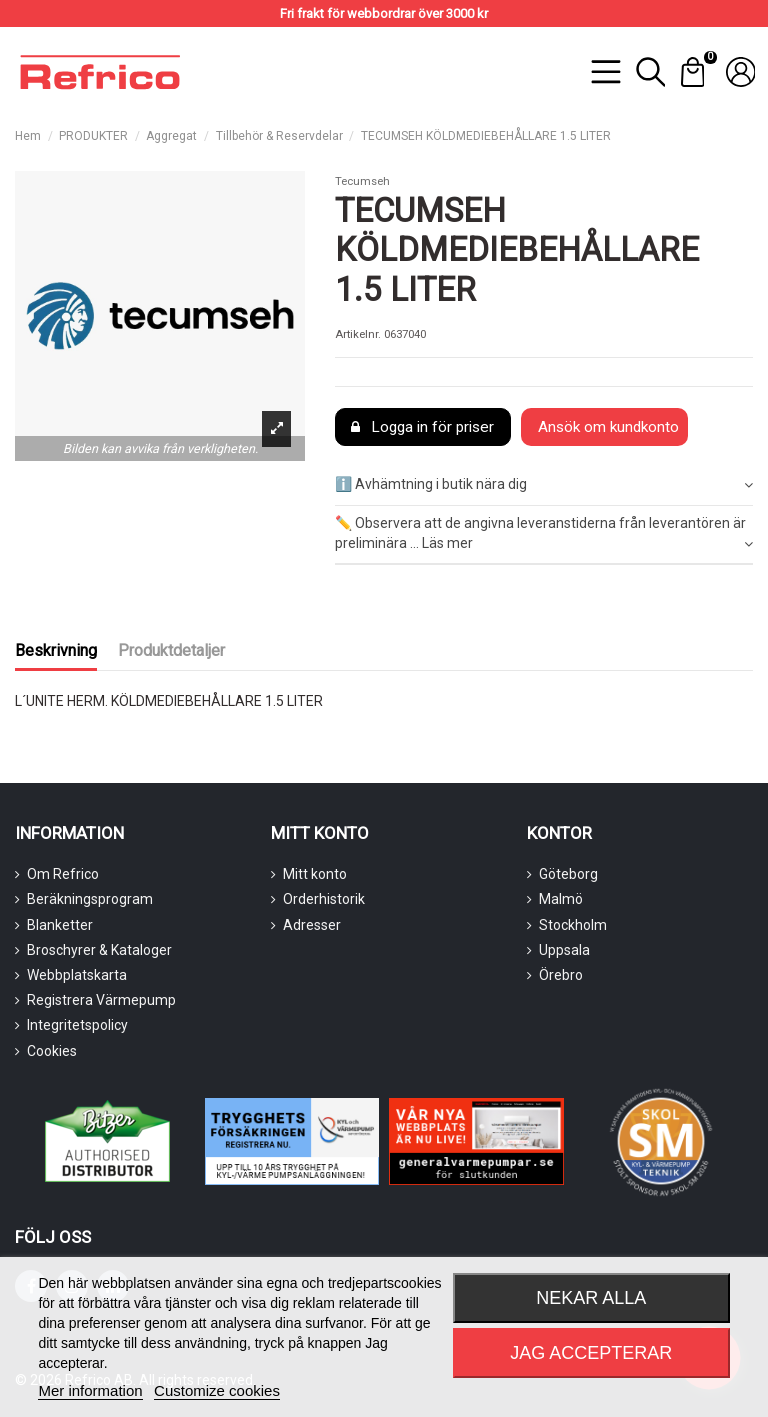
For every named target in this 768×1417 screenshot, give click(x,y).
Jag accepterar (591, 1353)
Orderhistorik (324, 899)
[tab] (544, 486)
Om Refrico (63, 874)
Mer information (90, 1390)
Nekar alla (591, 1298)
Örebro (561, 975)
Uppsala (564, 950)
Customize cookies (217, 1390)
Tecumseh (362, 181)
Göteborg (568, 874)
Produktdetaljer (171, 650)
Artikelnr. (358, 334)
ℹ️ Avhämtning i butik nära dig (544, 485)
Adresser (312, 925)
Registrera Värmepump (101, 1000)
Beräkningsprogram (90, 899)
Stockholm (573, 925)
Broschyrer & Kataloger (99, 950)
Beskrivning (56, 650)
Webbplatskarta (77, 975)
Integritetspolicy (77, 1025)
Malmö (561, 899)
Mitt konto (315, 874)
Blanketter (60, 925)
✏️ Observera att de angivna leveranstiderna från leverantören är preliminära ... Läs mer (544, 534)
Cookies (52, 1051)
